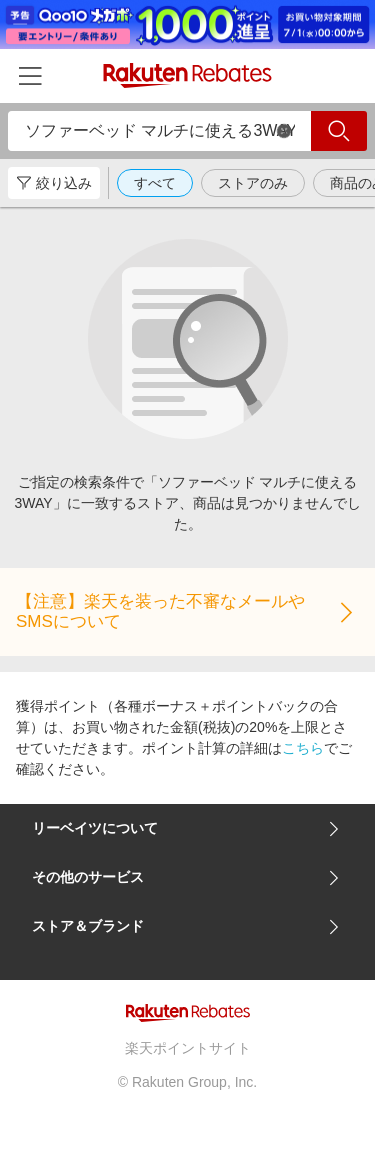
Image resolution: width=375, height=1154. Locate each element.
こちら (303, 748)
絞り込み (54, 183)
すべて (155, 183)
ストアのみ (253, 183)
